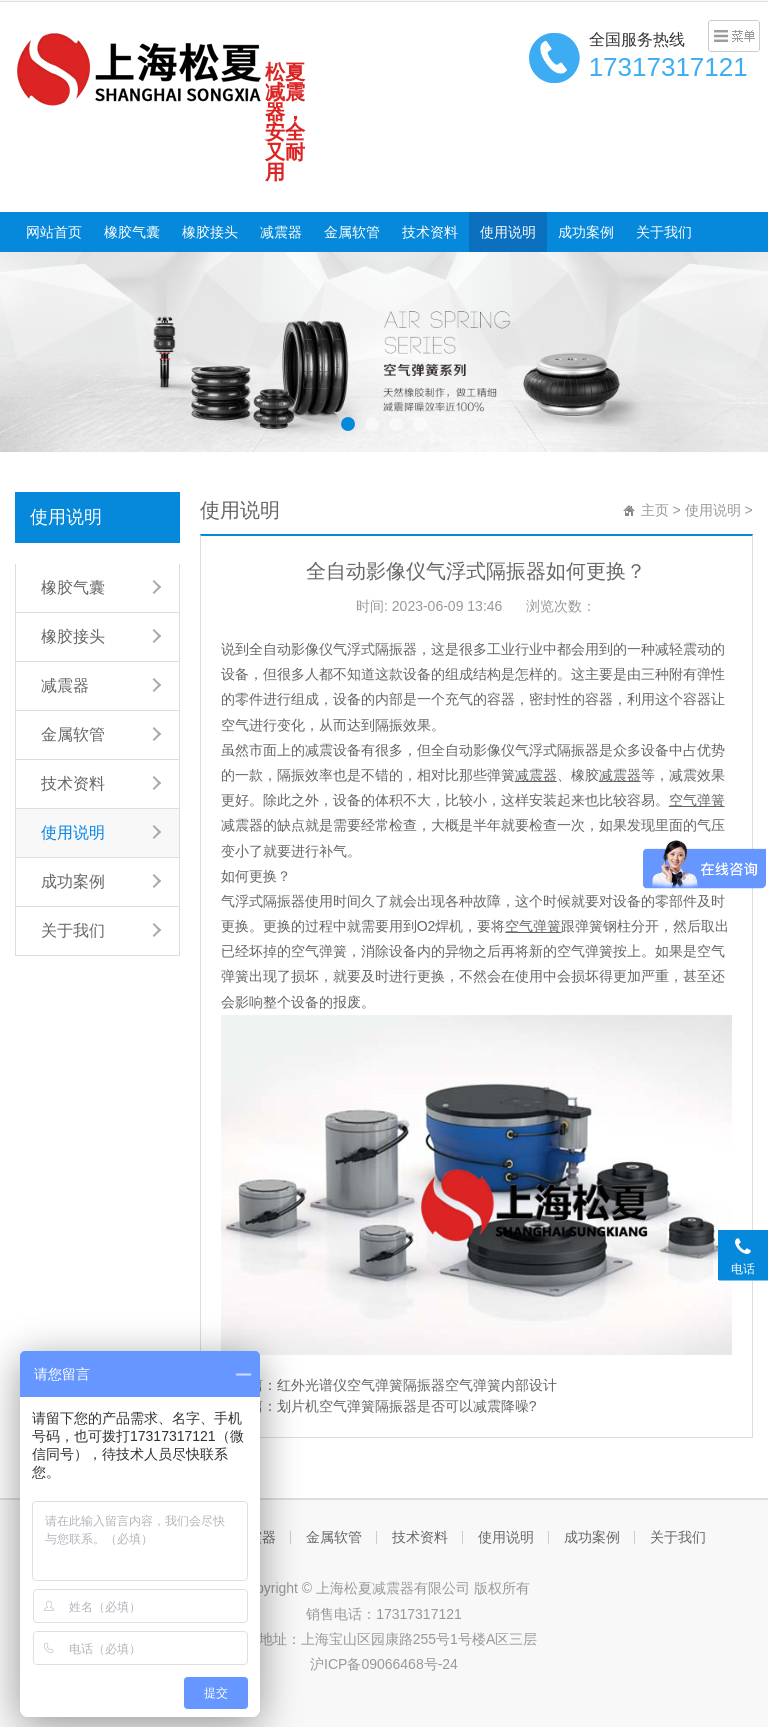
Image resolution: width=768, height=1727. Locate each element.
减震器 (281, 232)
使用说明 (508, 232)
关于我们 (664, 232)
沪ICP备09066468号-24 (384, 1664)
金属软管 (352, 232)
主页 (655, 510)
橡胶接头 (210, 232)
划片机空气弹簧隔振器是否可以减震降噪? (407, 1406)
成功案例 (586, 232)
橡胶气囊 (132, 232)
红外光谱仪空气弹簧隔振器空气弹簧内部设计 (417, 1385)
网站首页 (54, 232)
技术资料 (430, 232)
